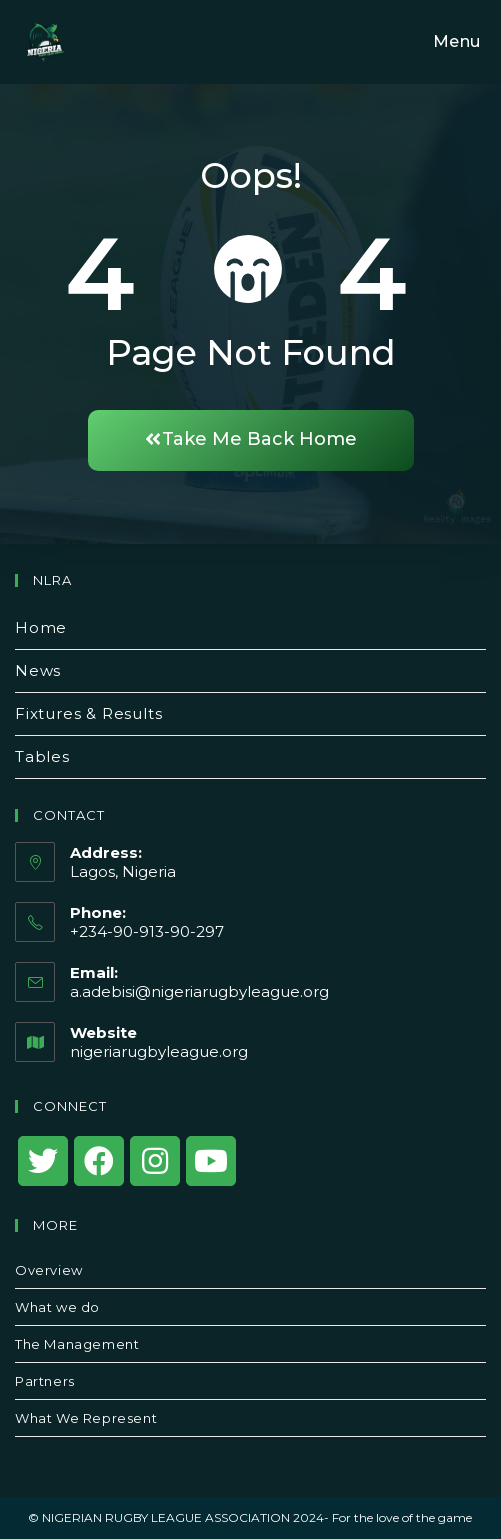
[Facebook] (99, 1161)
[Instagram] (155, 1161)
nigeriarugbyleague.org (159, 1051)
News (38, 670)
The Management (77, 1344)
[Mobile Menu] (454, 42)
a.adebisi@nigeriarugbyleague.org (199, 991)
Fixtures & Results (88, 713)
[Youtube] (211, 1161)
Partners (45, 1381)
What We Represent (86, 1418)
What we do (57, 1307)
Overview (49, 1270)
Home (41, 627)
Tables (42, 756)
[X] (43, 1161)
